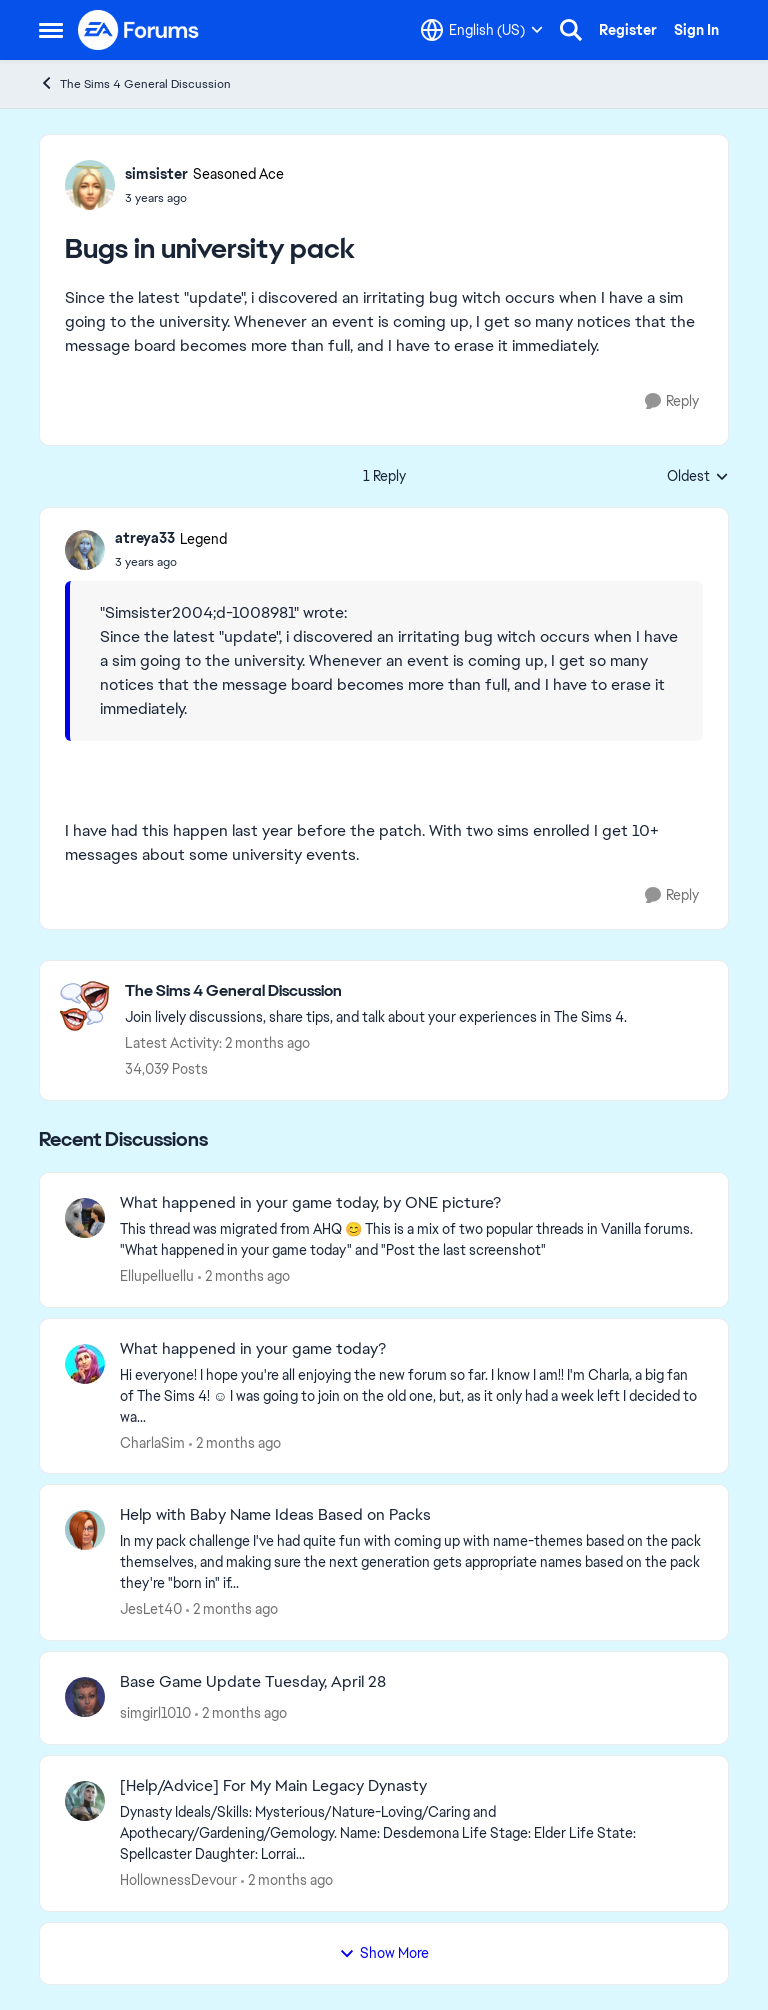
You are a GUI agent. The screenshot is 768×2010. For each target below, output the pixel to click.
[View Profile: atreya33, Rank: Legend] (85, 550)
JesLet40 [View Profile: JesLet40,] (151, 1609)
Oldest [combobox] (698, 477)
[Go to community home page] (139, 30)
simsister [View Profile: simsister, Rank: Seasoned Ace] (156, 174)
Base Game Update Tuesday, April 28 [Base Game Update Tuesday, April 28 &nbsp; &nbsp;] (253, 1682)
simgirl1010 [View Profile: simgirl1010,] (155, 1713)
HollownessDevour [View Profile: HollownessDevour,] (178, 1880)
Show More (384, 1953)
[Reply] (672, 401)
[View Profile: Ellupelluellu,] (85, 1218)
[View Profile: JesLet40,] (85, 1530)
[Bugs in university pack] (171, 562)
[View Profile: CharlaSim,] (85, 1364)
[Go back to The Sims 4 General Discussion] (376, 991)
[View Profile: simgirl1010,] (85, 1697)
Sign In (696, 30)
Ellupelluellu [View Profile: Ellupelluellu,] (157, 1276)
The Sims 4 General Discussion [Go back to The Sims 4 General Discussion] (135, 83)
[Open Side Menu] (51, 30)
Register (628, 30)
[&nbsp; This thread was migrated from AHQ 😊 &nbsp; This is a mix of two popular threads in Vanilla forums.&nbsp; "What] (411, 1240)
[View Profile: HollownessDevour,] (85, 1801)
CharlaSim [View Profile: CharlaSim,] (152, 1442)
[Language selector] (482, 30)
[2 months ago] (244, 1276)
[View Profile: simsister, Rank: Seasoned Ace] (90, 185)
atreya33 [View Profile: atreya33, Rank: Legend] (145, 538)
